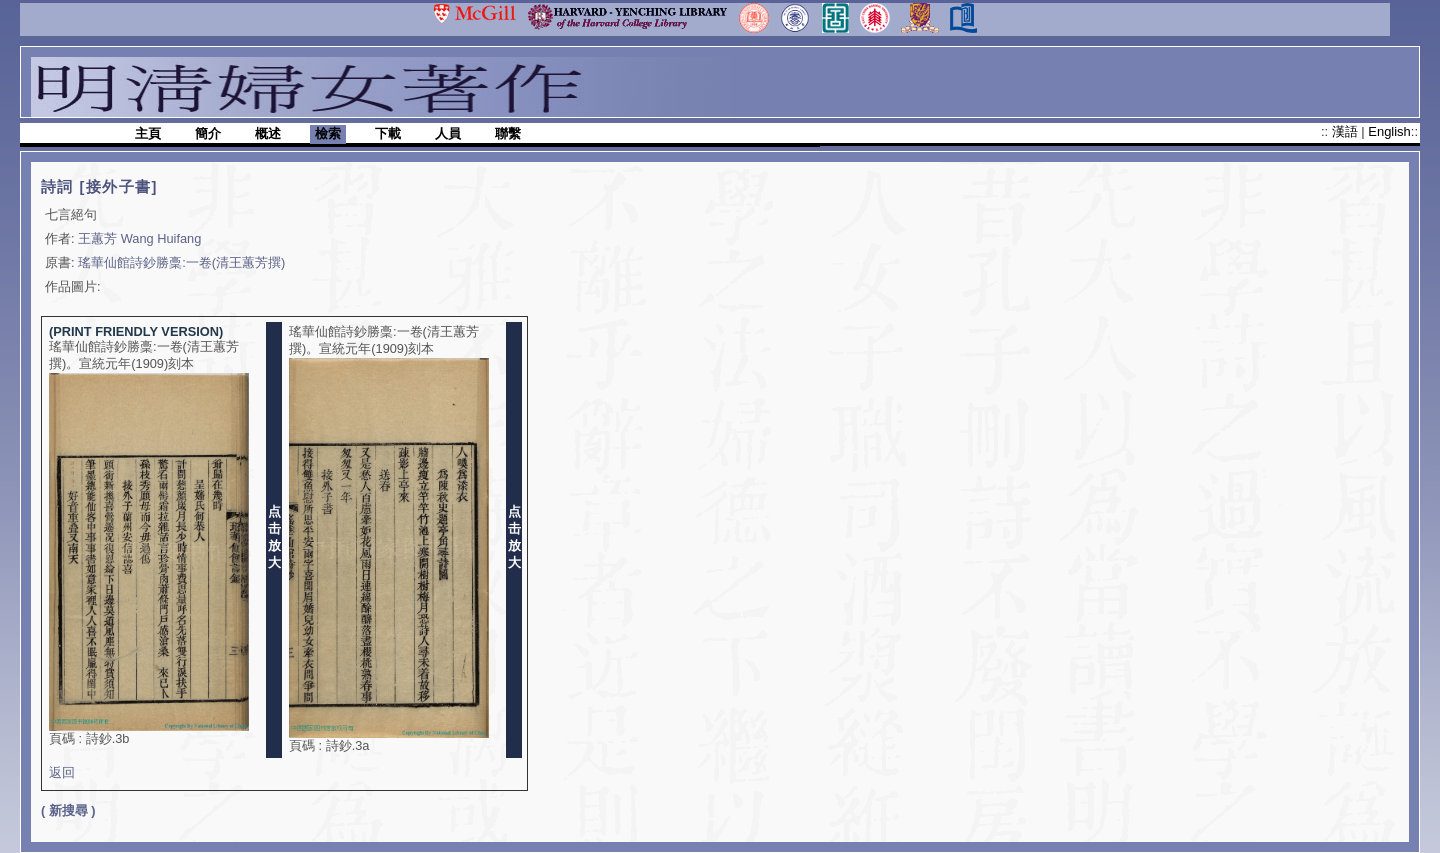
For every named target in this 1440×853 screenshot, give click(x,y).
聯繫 (508, 133)
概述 (268, 133)
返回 (62, 772)
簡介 (208, 133)
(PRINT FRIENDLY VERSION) (136, 331)
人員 (448, 133)
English (1389, 131)
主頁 (148, 133)
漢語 (1347, 131)
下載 (388, 133)
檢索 (328, 133)
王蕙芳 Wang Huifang (139, 238)
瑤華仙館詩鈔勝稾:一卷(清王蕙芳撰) (181, 262)
